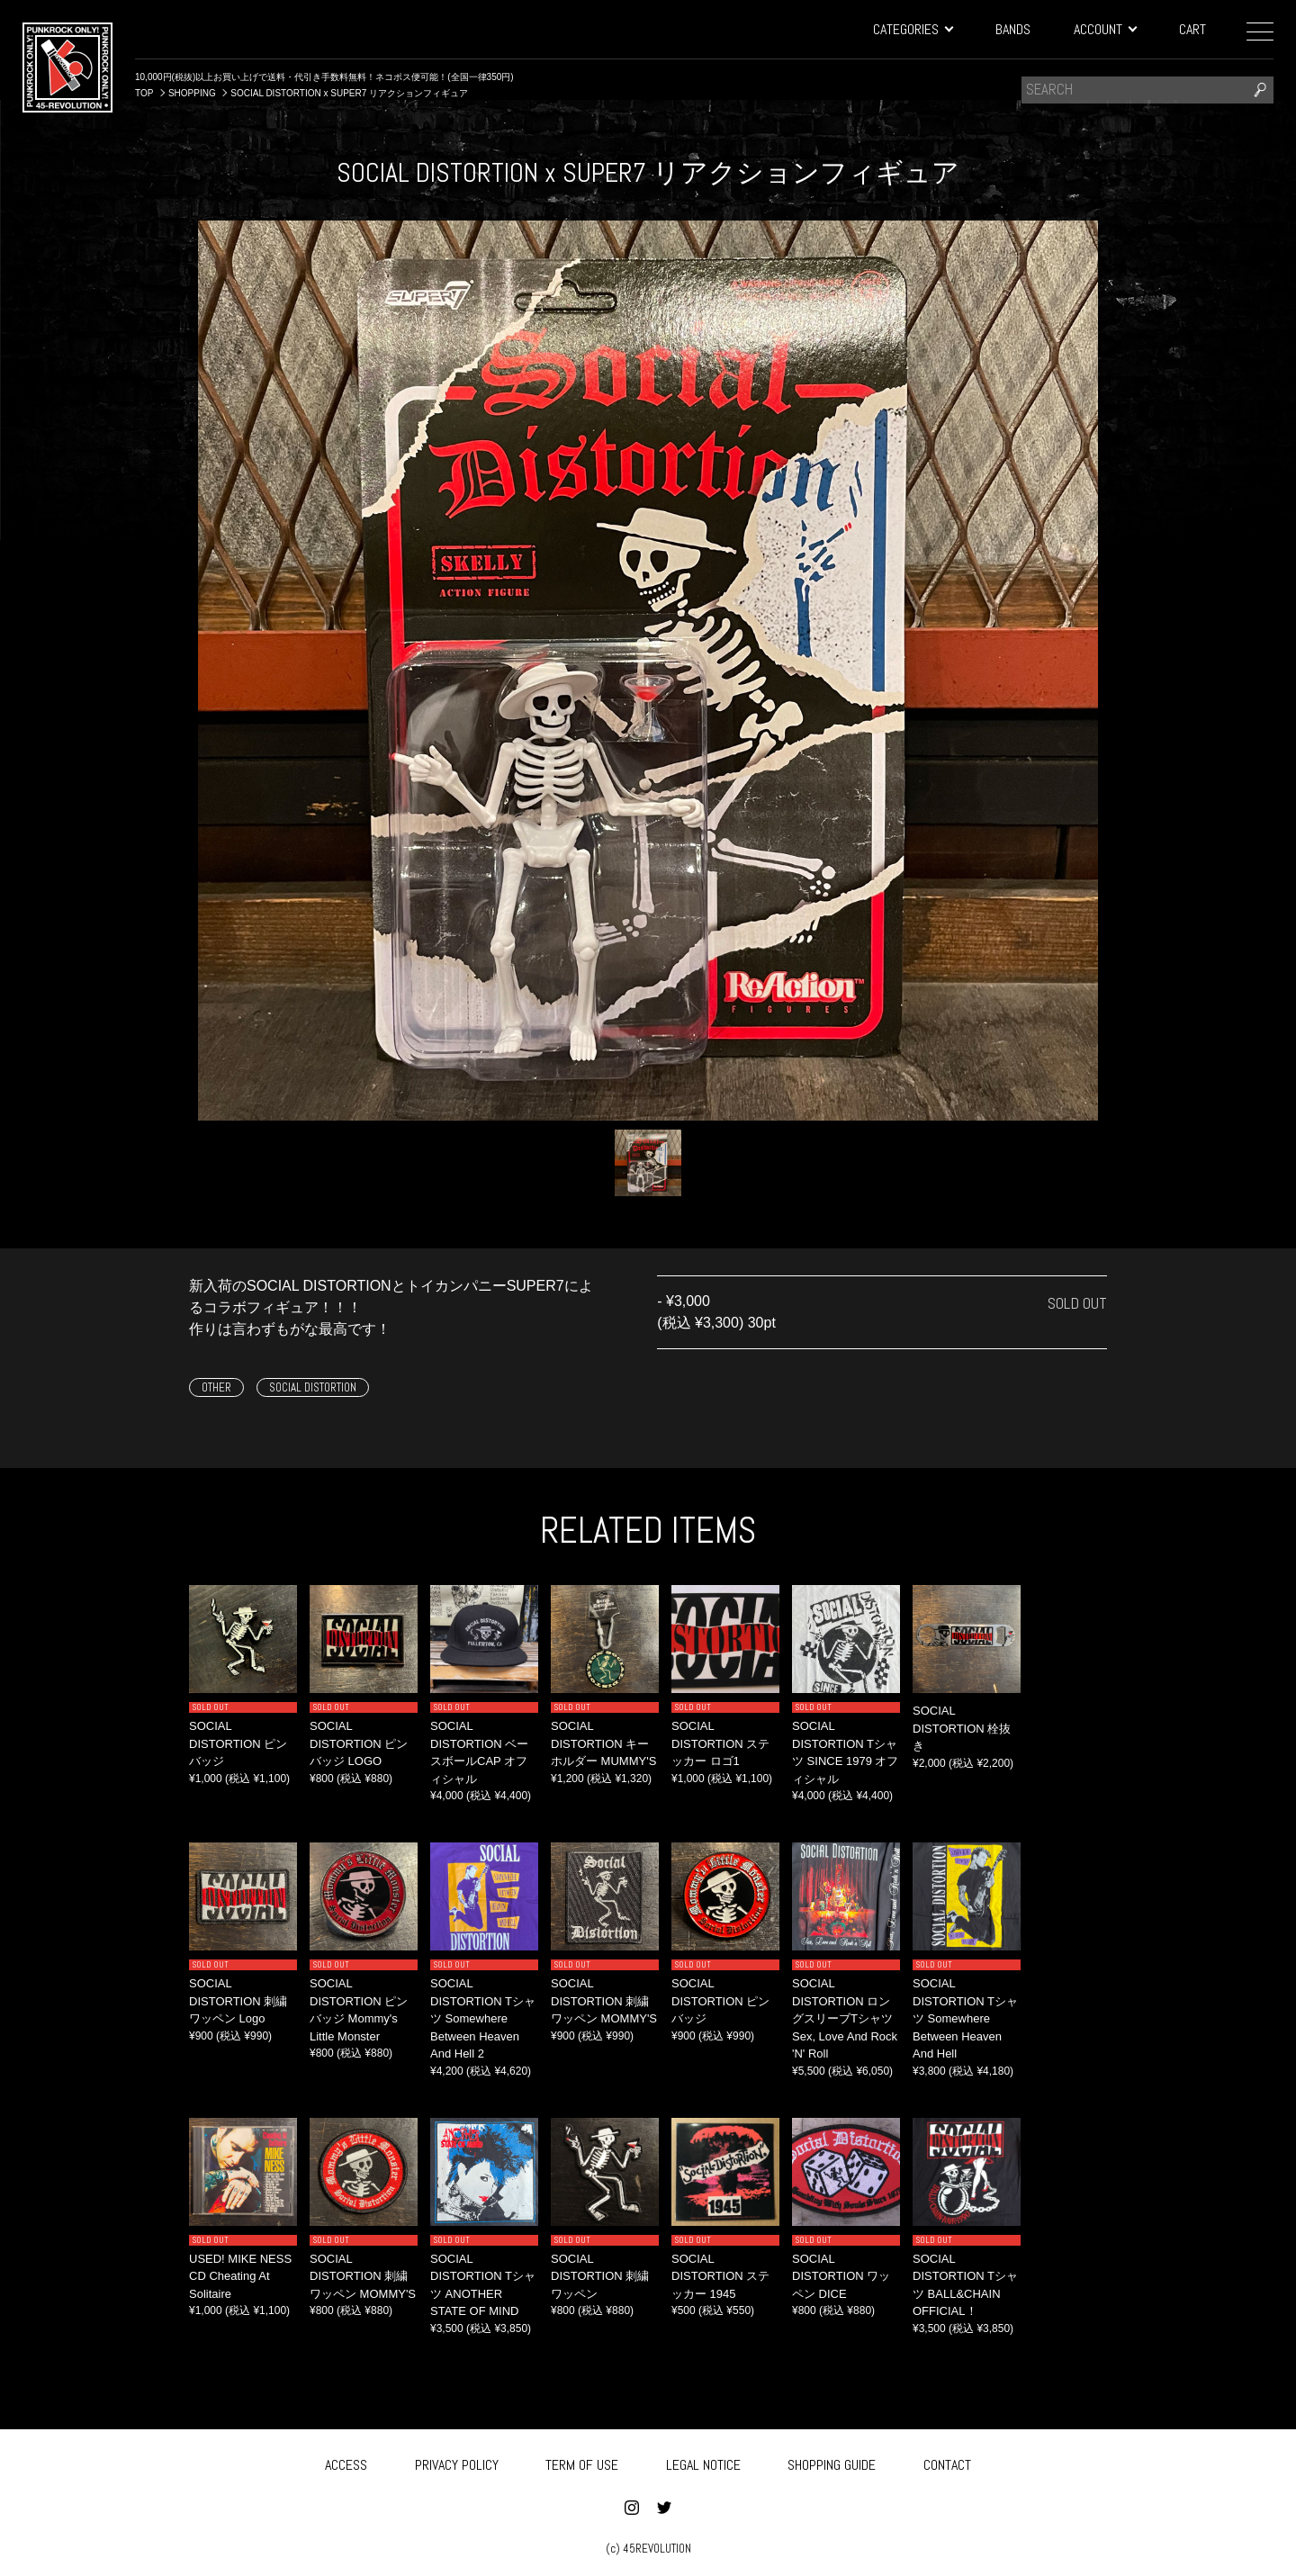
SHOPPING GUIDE (832, 2462)
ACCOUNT (1105, 29)
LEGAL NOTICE (703, 2462)
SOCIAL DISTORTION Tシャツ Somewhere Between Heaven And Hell (965, 2018)
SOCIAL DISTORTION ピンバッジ (238, 1743)
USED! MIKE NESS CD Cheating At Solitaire (240, 2276)
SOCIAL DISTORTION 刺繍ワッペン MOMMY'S (604, 2001)
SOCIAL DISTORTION (312, 1387)
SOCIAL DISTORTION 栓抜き (962, 1728)
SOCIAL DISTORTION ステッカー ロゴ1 (720, 1743)
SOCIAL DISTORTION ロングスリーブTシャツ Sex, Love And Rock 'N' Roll (844, 2018)
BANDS (1012, 29)
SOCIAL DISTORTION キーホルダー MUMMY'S (603, 1743)
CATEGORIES (912, 29)
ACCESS (346, 2462)
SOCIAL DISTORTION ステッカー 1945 (720, 2276)
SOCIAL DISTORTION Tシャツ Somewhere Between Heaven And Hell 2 (483, 2018)
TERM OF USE (581, 2462)
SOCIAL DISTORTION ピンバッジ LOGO (359, 1743)
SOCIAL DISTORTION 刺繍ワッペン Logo (238, 2001)
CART (1192, 29)
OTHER (216, 1387)
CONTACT (947, 2462)
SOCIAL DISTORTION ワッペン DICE (841, 2276)
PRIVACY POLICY (457, 2462)
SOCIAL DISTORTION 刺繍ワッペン (600, 2276)
